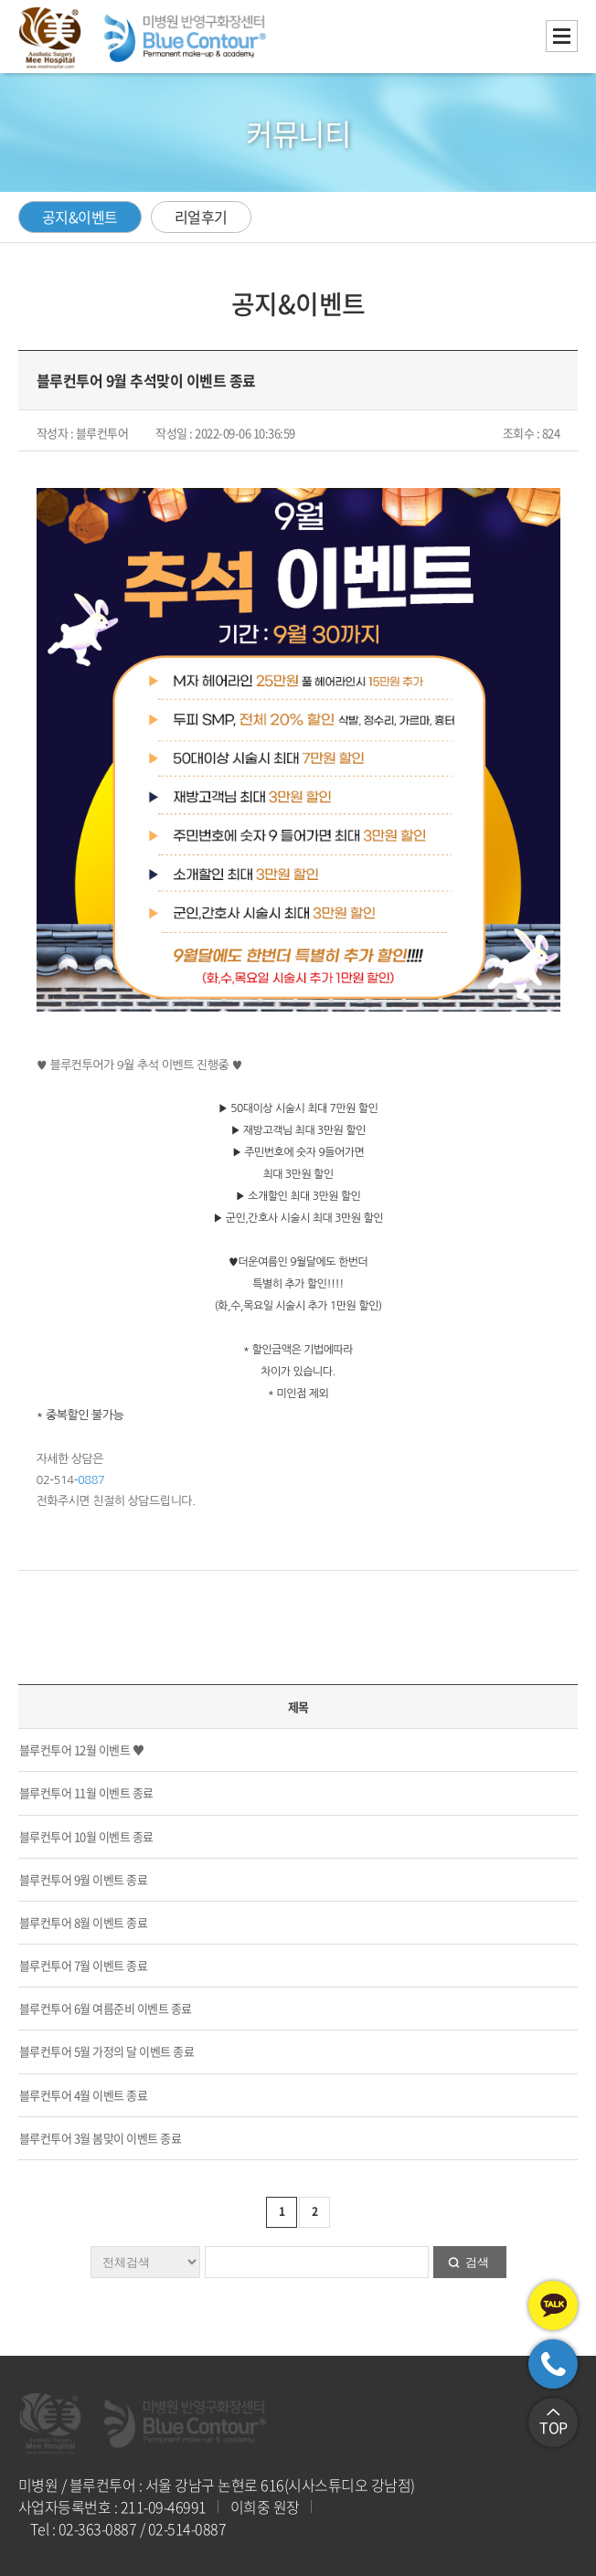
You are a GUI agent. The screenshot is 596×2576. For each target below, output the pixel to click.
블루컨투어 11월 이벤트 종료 (86, 1792)
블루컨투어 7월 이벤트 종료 (83, 1965)
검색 (477, 2262)
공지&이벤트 (80, 217)
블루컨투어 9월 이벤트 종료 (83, 1879)
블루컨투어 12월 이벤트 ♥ (81, 1749)
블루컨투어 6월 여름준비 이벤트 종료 (105, 2008)
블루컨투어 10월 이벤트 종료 (86, 1836)
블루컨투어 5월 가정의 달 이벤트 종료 (107, 2051)
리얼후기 (201, 217)
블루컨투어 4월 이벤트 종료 (83, 2095)
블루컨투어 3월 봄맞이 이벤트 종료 (100, 2138)
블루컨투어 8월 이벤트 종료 (83, 1922)
